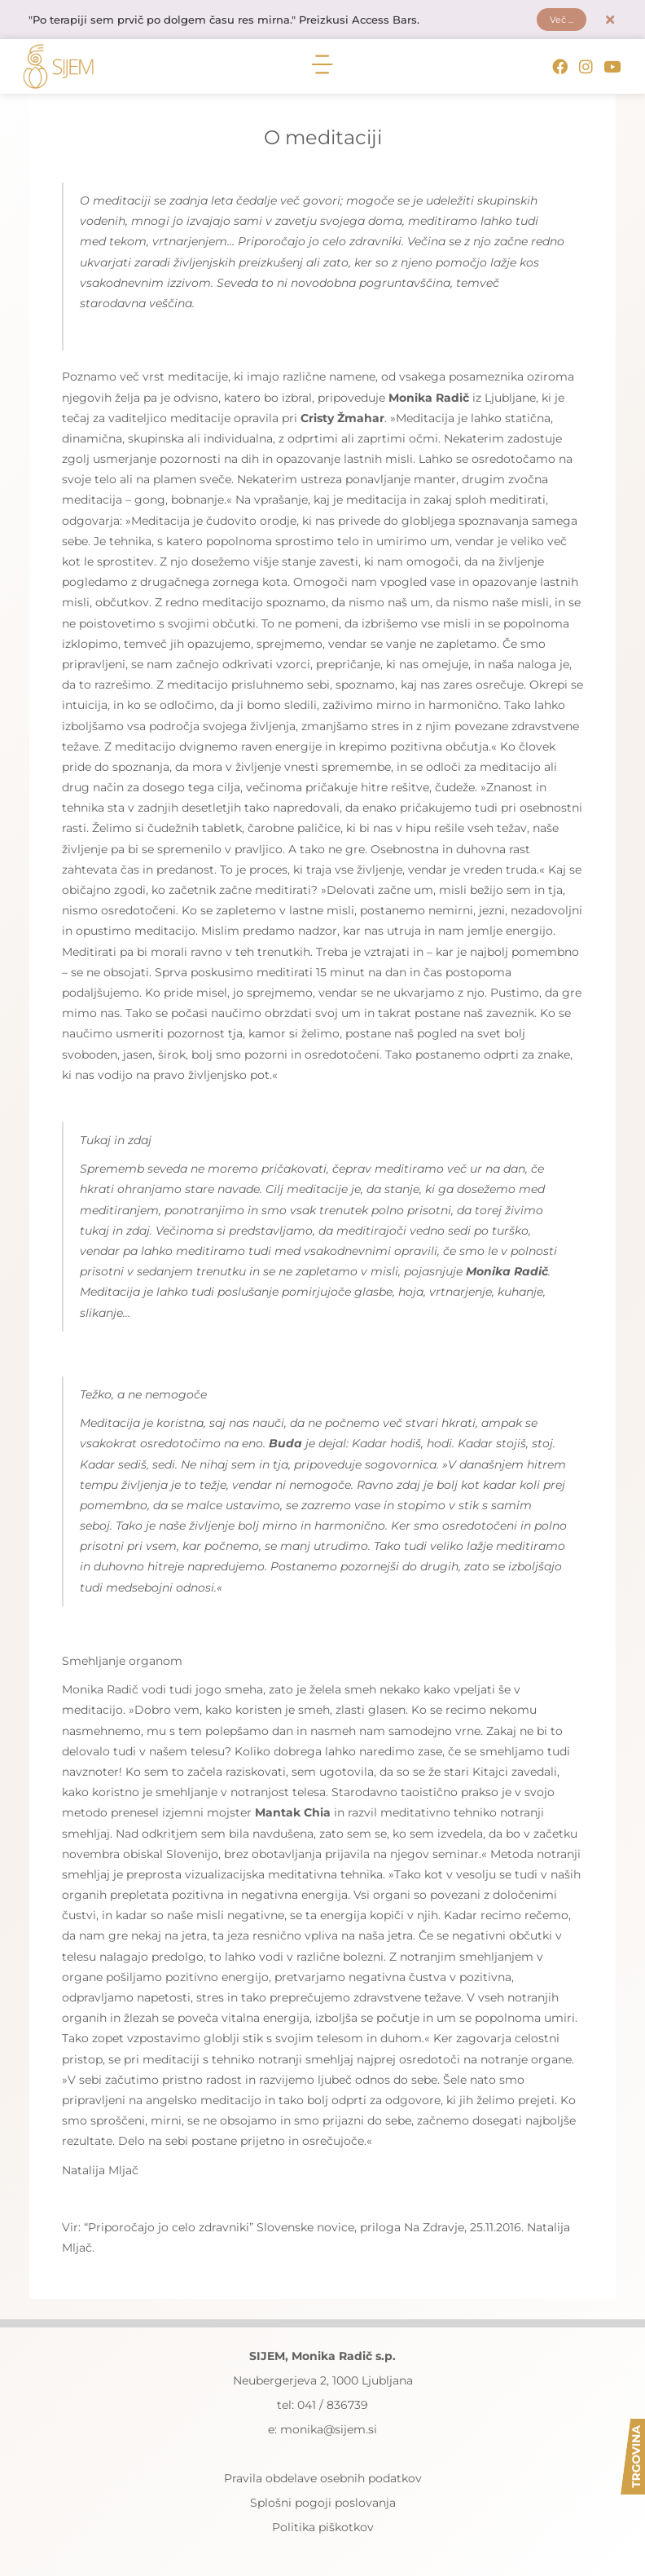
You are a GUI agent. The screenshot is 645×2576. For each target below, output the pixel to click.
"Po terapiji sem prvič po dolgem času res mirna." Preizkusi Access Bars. (238, 22)
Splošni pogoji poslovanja (323, 2506)
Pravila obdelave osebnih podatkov (323, 2482)
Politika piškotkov (323, 2531)
